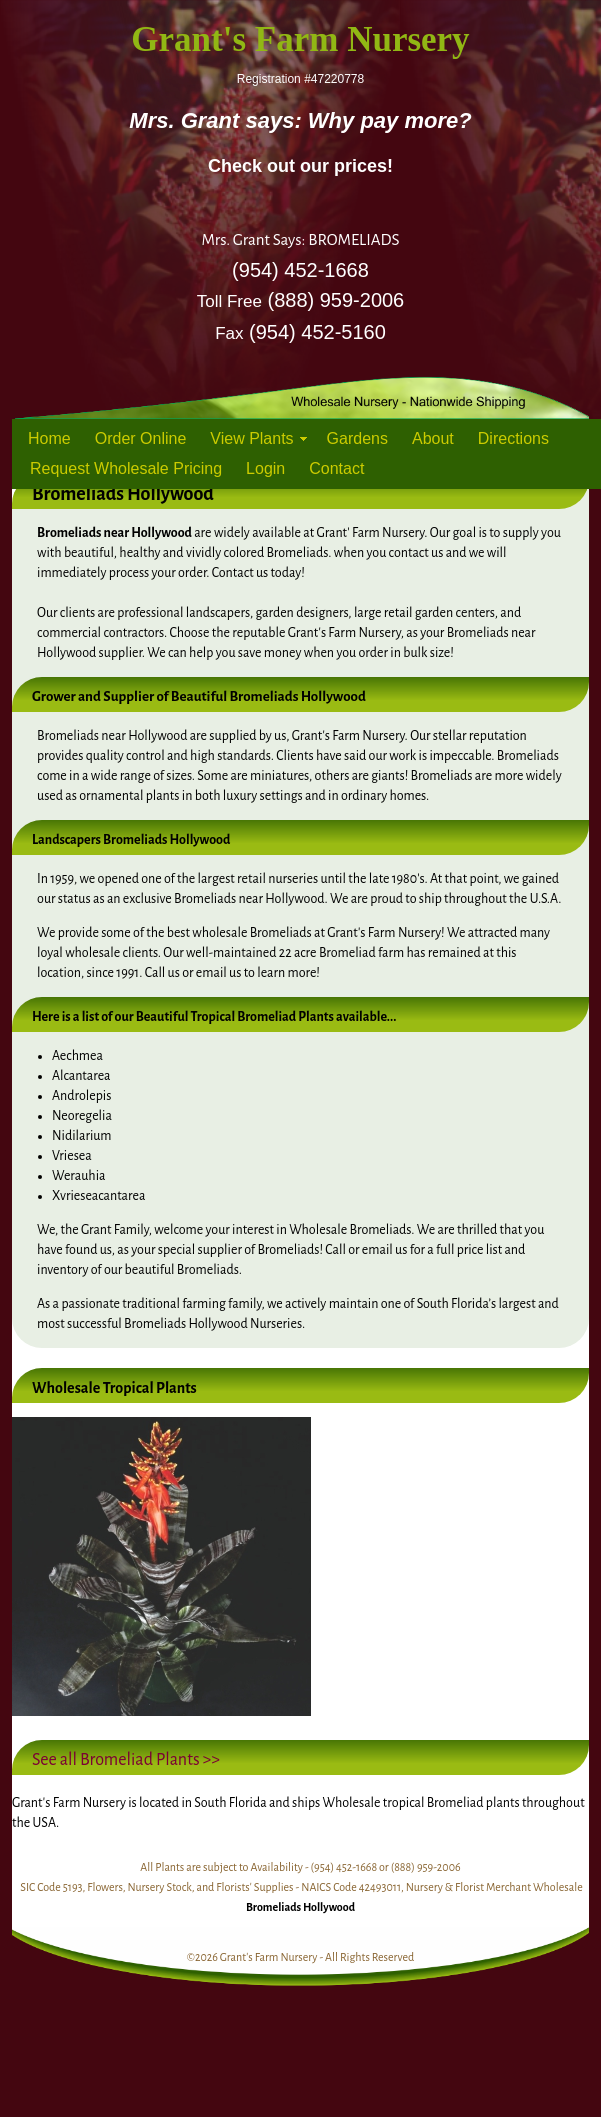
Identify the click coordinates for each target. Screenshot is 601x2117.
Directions (513, 438)
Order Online (141, 438)
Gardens (357, 438)
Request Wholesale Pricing (126, 468)
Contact (336, 468)
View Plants (251, 438)
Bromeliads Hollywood (300, 1907)
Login (265, 468)
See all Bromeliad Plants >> (126, 1760)
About (433, 438)
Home (49, 438)
